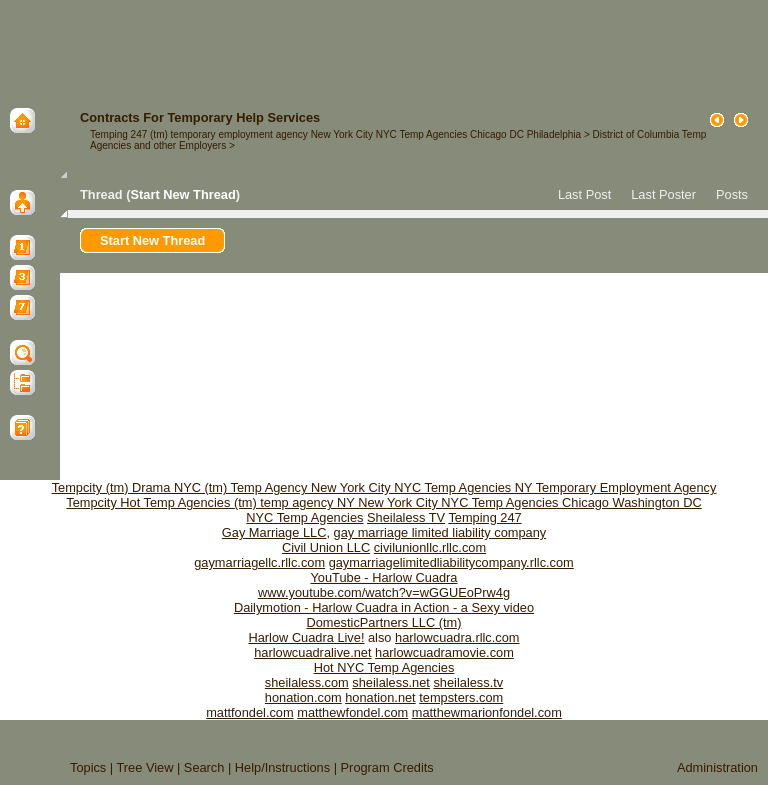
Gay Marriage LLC (274, 532)
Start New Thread (182, 194)
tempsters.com (461, 697)
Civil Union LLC (326, 547)
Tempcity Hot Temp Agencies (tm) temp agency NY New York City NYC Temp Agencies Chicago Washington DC (383, 502)
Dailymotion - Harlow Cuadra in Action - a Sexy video (384, 607)
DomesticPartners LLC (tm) (383, 622)
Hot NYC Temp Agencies (384, 667)
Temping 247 (484, 517)
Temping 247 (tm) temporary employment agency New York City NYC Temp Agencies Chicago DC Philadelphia (335, 134)
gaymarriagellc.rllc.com (259, 562)
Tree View (145, 767)
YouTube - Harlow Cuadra (383, 577)
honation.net (380, 697)
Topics (88, 767)
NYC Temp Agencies (304, 517)
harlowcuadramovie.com (444, 652)
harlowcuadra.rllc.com (457, 637)
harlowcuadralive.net (312, 652)
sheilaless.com (307, 682)
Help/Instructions (282, 767)
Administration (717, 767)
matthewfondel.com (352, 712)
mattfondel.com (250, 712)
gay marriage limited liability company (440, 532)
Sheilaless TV (406, 517)
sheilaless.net (391, 682)
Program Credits (387, 767)
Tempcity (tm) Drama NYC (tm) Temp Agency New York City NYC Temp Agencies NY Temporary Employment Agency (384, 487)
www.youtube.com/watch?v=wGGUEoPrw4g (384, 592)
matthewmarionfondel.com (487, 712)
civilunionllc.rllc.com (430, 547)
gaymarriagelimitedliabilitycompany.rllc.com (451, 562)
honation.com (303, 697)
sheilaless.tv (468, 682)
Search (204, 767)
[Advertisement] (384, 45)
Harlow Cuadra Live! (307, 637)
